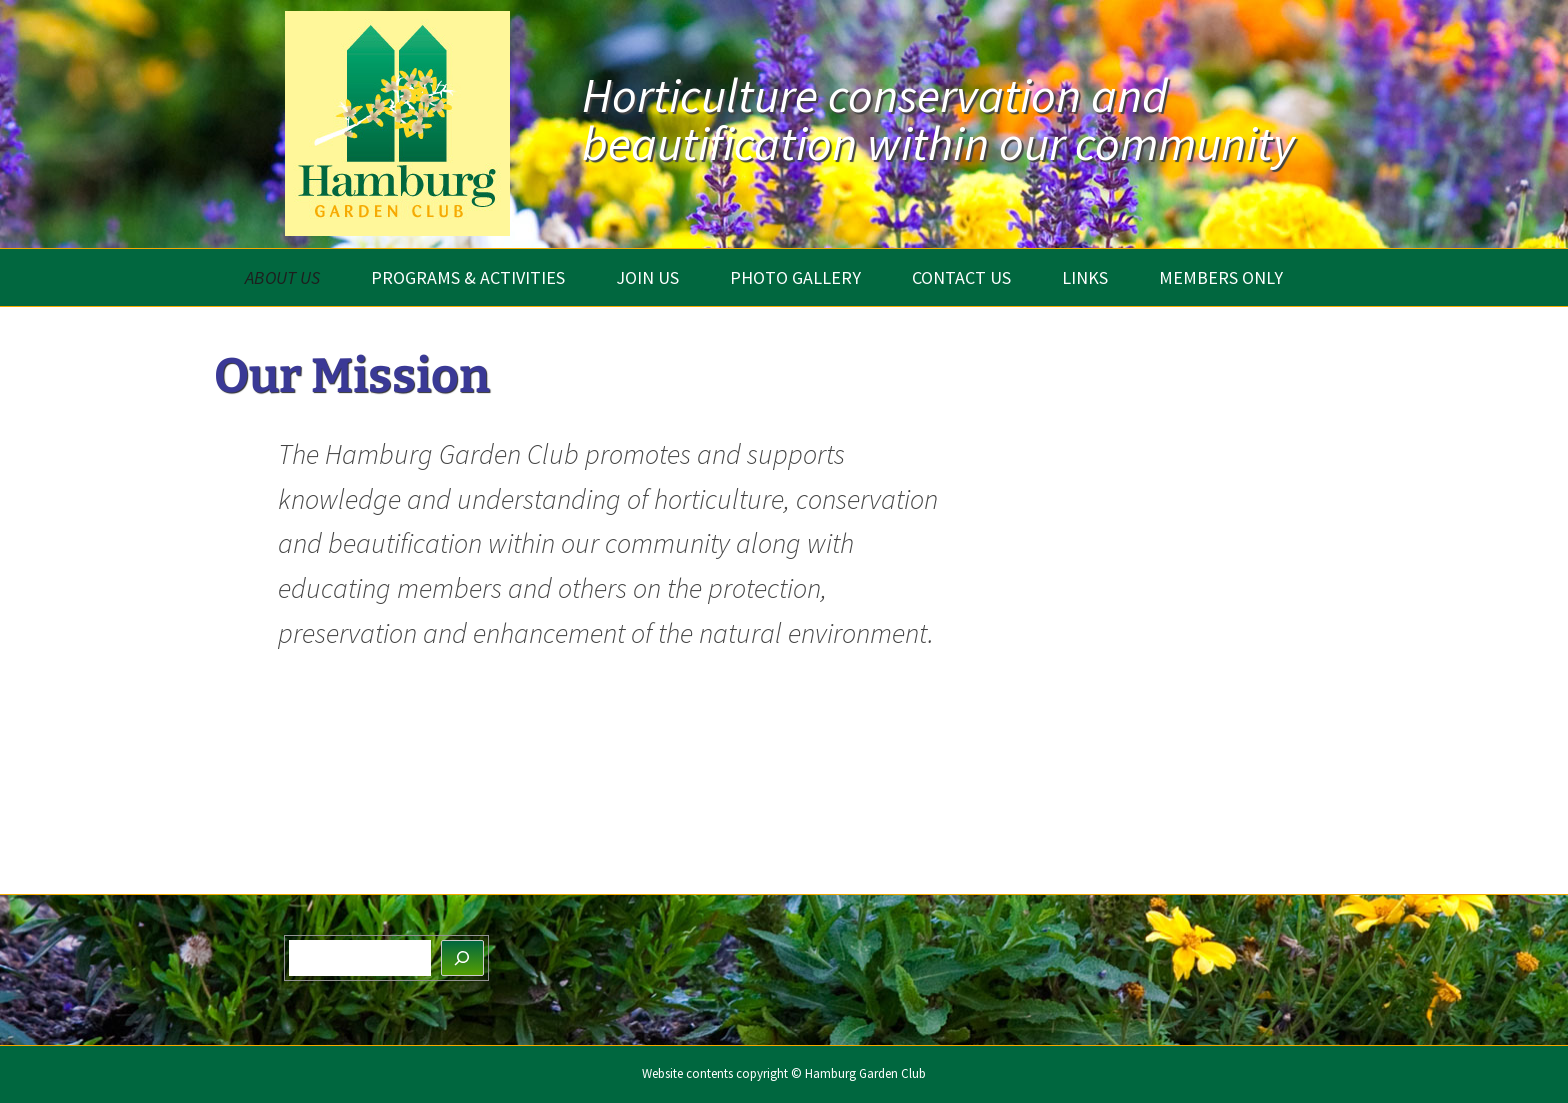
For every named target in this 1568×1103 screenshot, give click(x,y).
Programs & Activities (468, 277)
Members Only (1221, 277)
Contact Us (961, 277)
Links (1085, 277)
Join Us (647, 277)
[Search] (463, 958)
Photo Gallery (795, 277)
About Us (282, 277)
